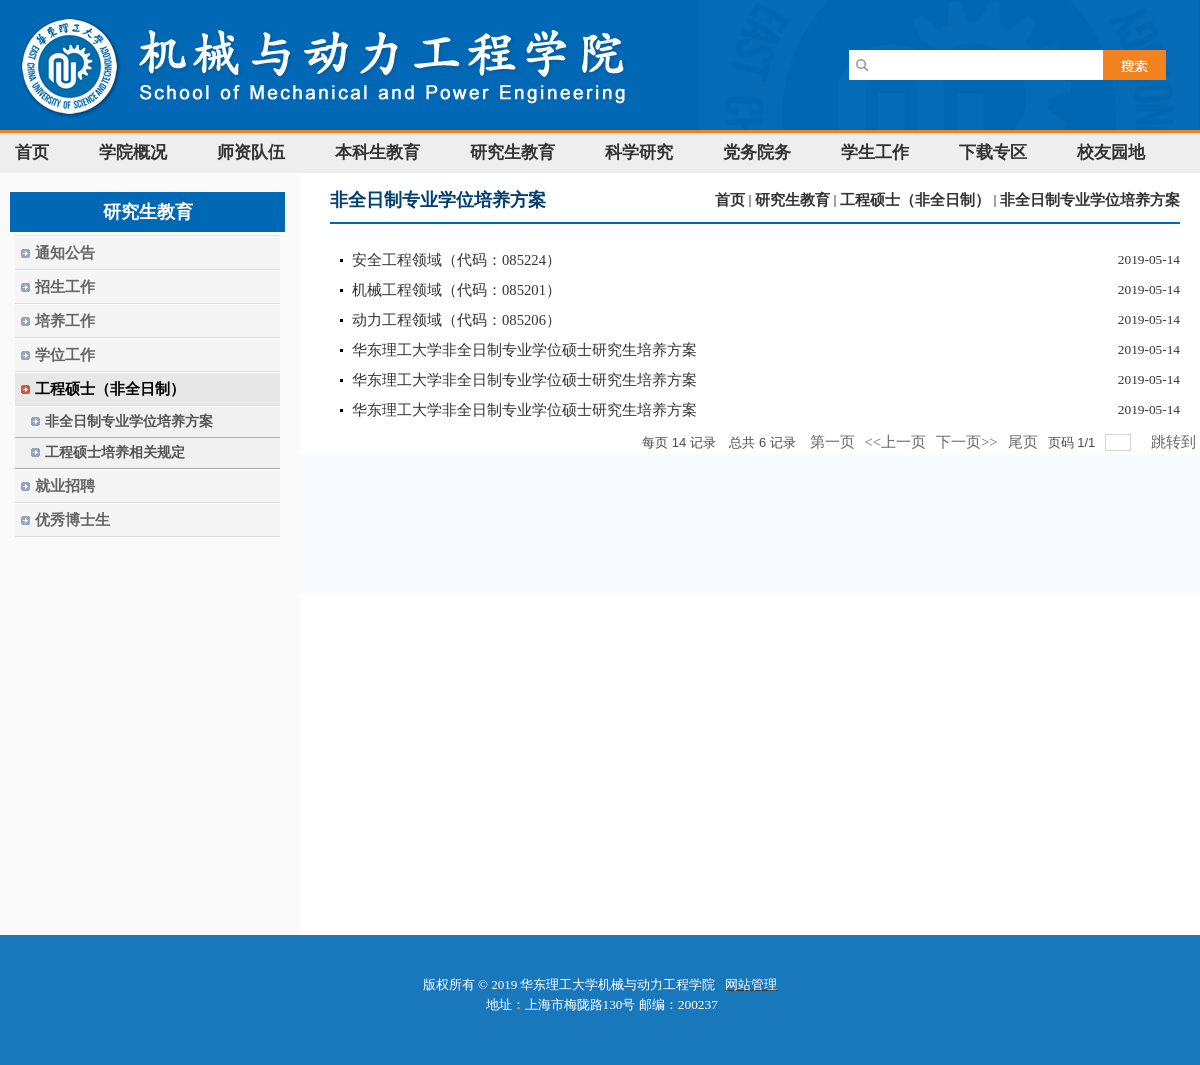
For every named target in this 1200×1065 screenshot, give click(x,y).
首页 (730, 200)
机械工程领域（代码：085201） (456, 290)
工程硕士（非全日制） (915, 200)
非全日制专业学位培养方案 (1090, 200)
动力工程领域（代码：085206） (456, 320)
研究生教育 (792, 200)
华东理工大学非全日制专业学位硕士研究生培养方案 (524, 350)
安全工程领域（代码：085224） (456, 260)
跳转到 (1175, 442)
